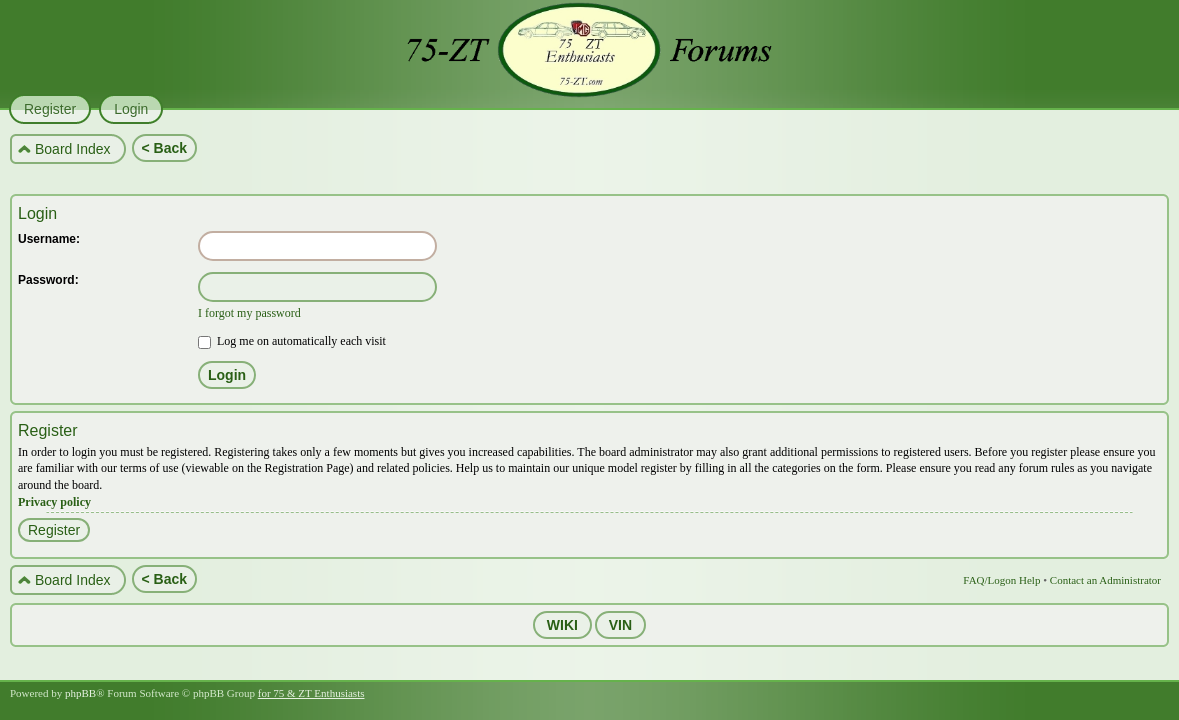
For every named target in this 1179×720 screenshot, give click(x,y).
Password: (48, 280)
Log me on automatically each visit (292, 341)
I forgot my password (249, 313)
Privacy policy (54, 502)
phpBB (80, 693)
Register (54, 530)
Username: (49, 239)
